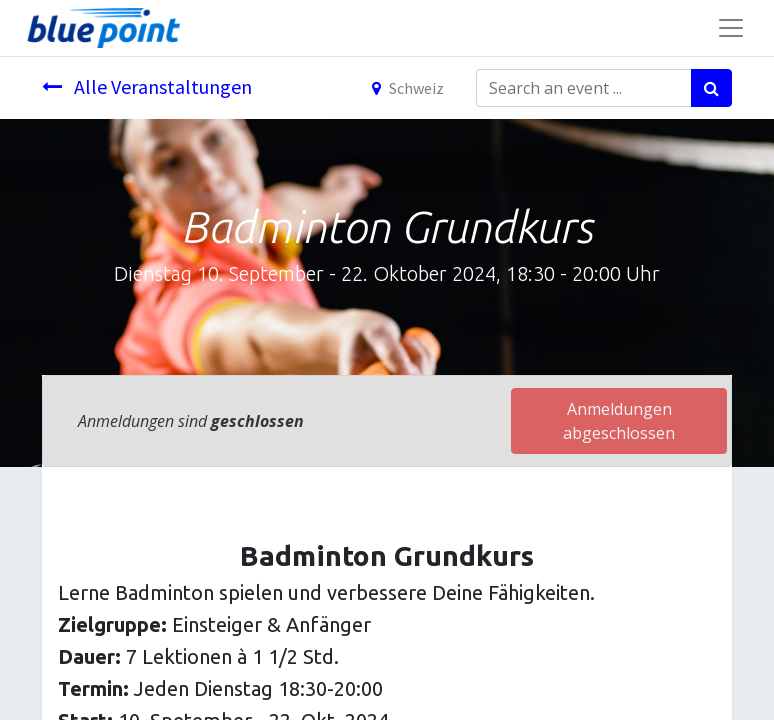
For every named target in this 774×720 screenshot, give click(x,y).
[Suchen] (711, 88)
